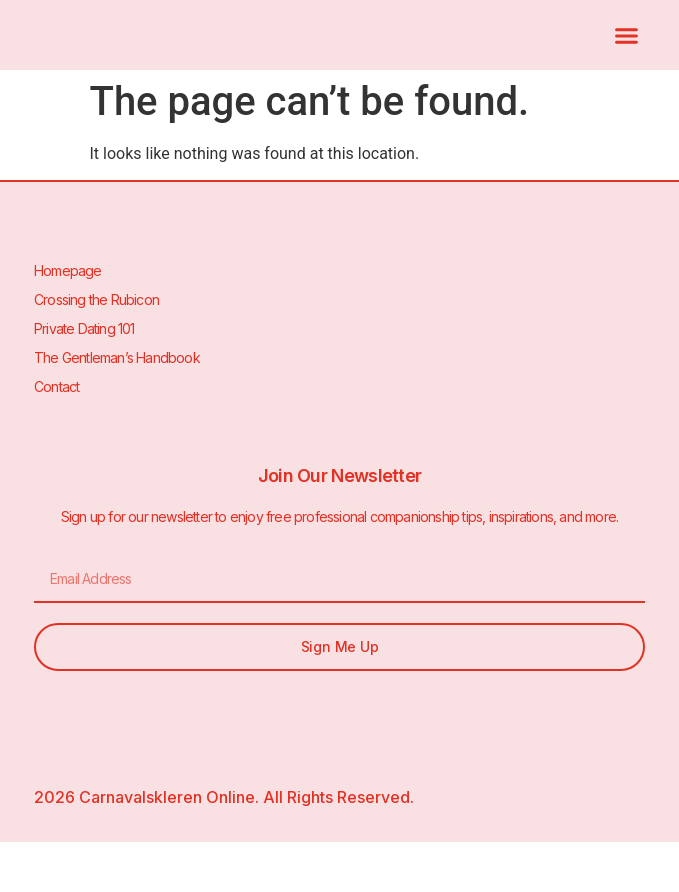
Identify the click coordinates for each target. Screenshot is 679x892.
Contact (56, 386)
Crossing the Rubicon (96, 299)
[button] (627, 35)
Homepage (68, 270)
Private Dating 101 (84, 328)
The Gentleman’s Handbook (117, 357)
